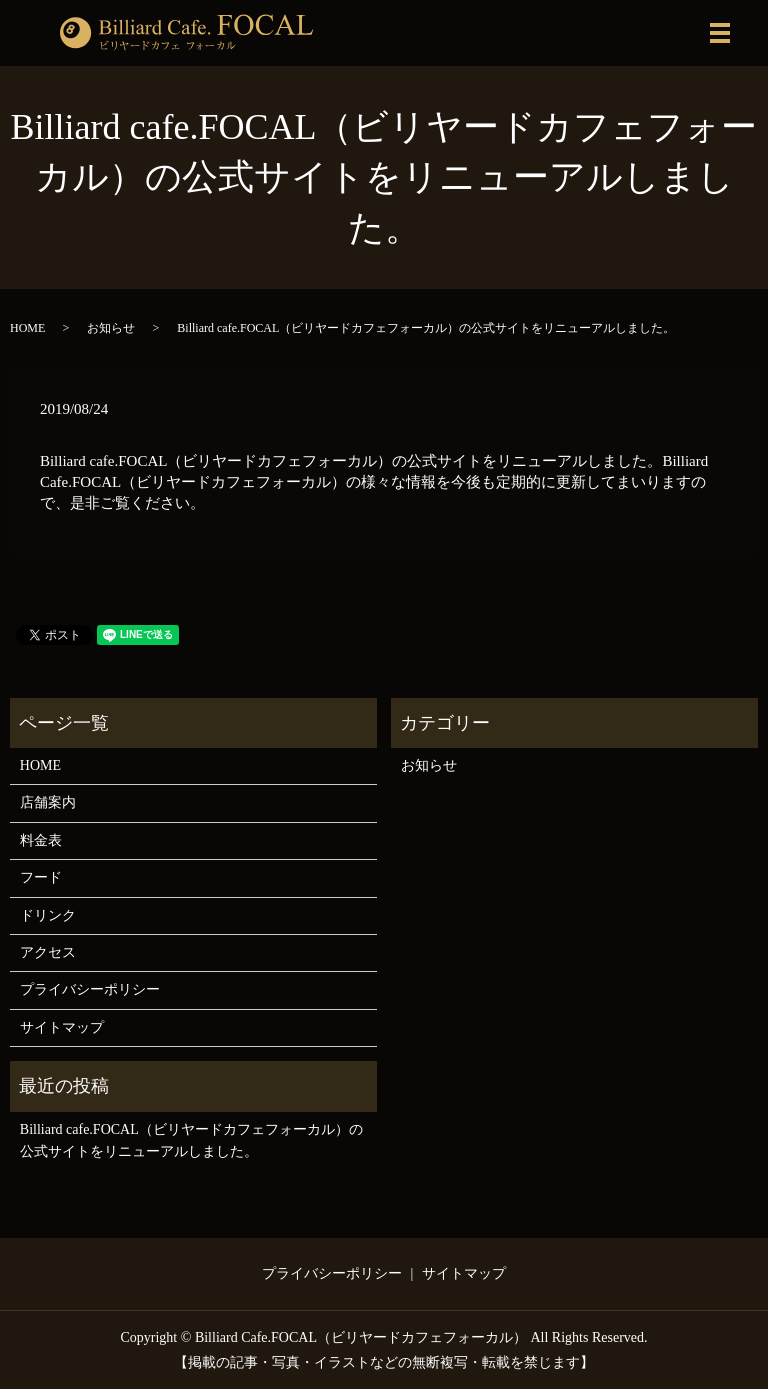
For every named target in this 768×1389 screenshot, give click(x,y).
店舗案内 (48, 802)
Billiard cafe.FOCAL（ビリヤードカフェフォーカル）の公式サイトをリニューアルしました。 (191, 1140)
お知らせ (111, 328)
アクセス (48, 952)
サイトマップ (62, 1027)
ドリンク (48, 915)
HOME (27, 328)
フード (41, 877)
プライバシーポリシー (90, 989)
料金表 (41, 840)
